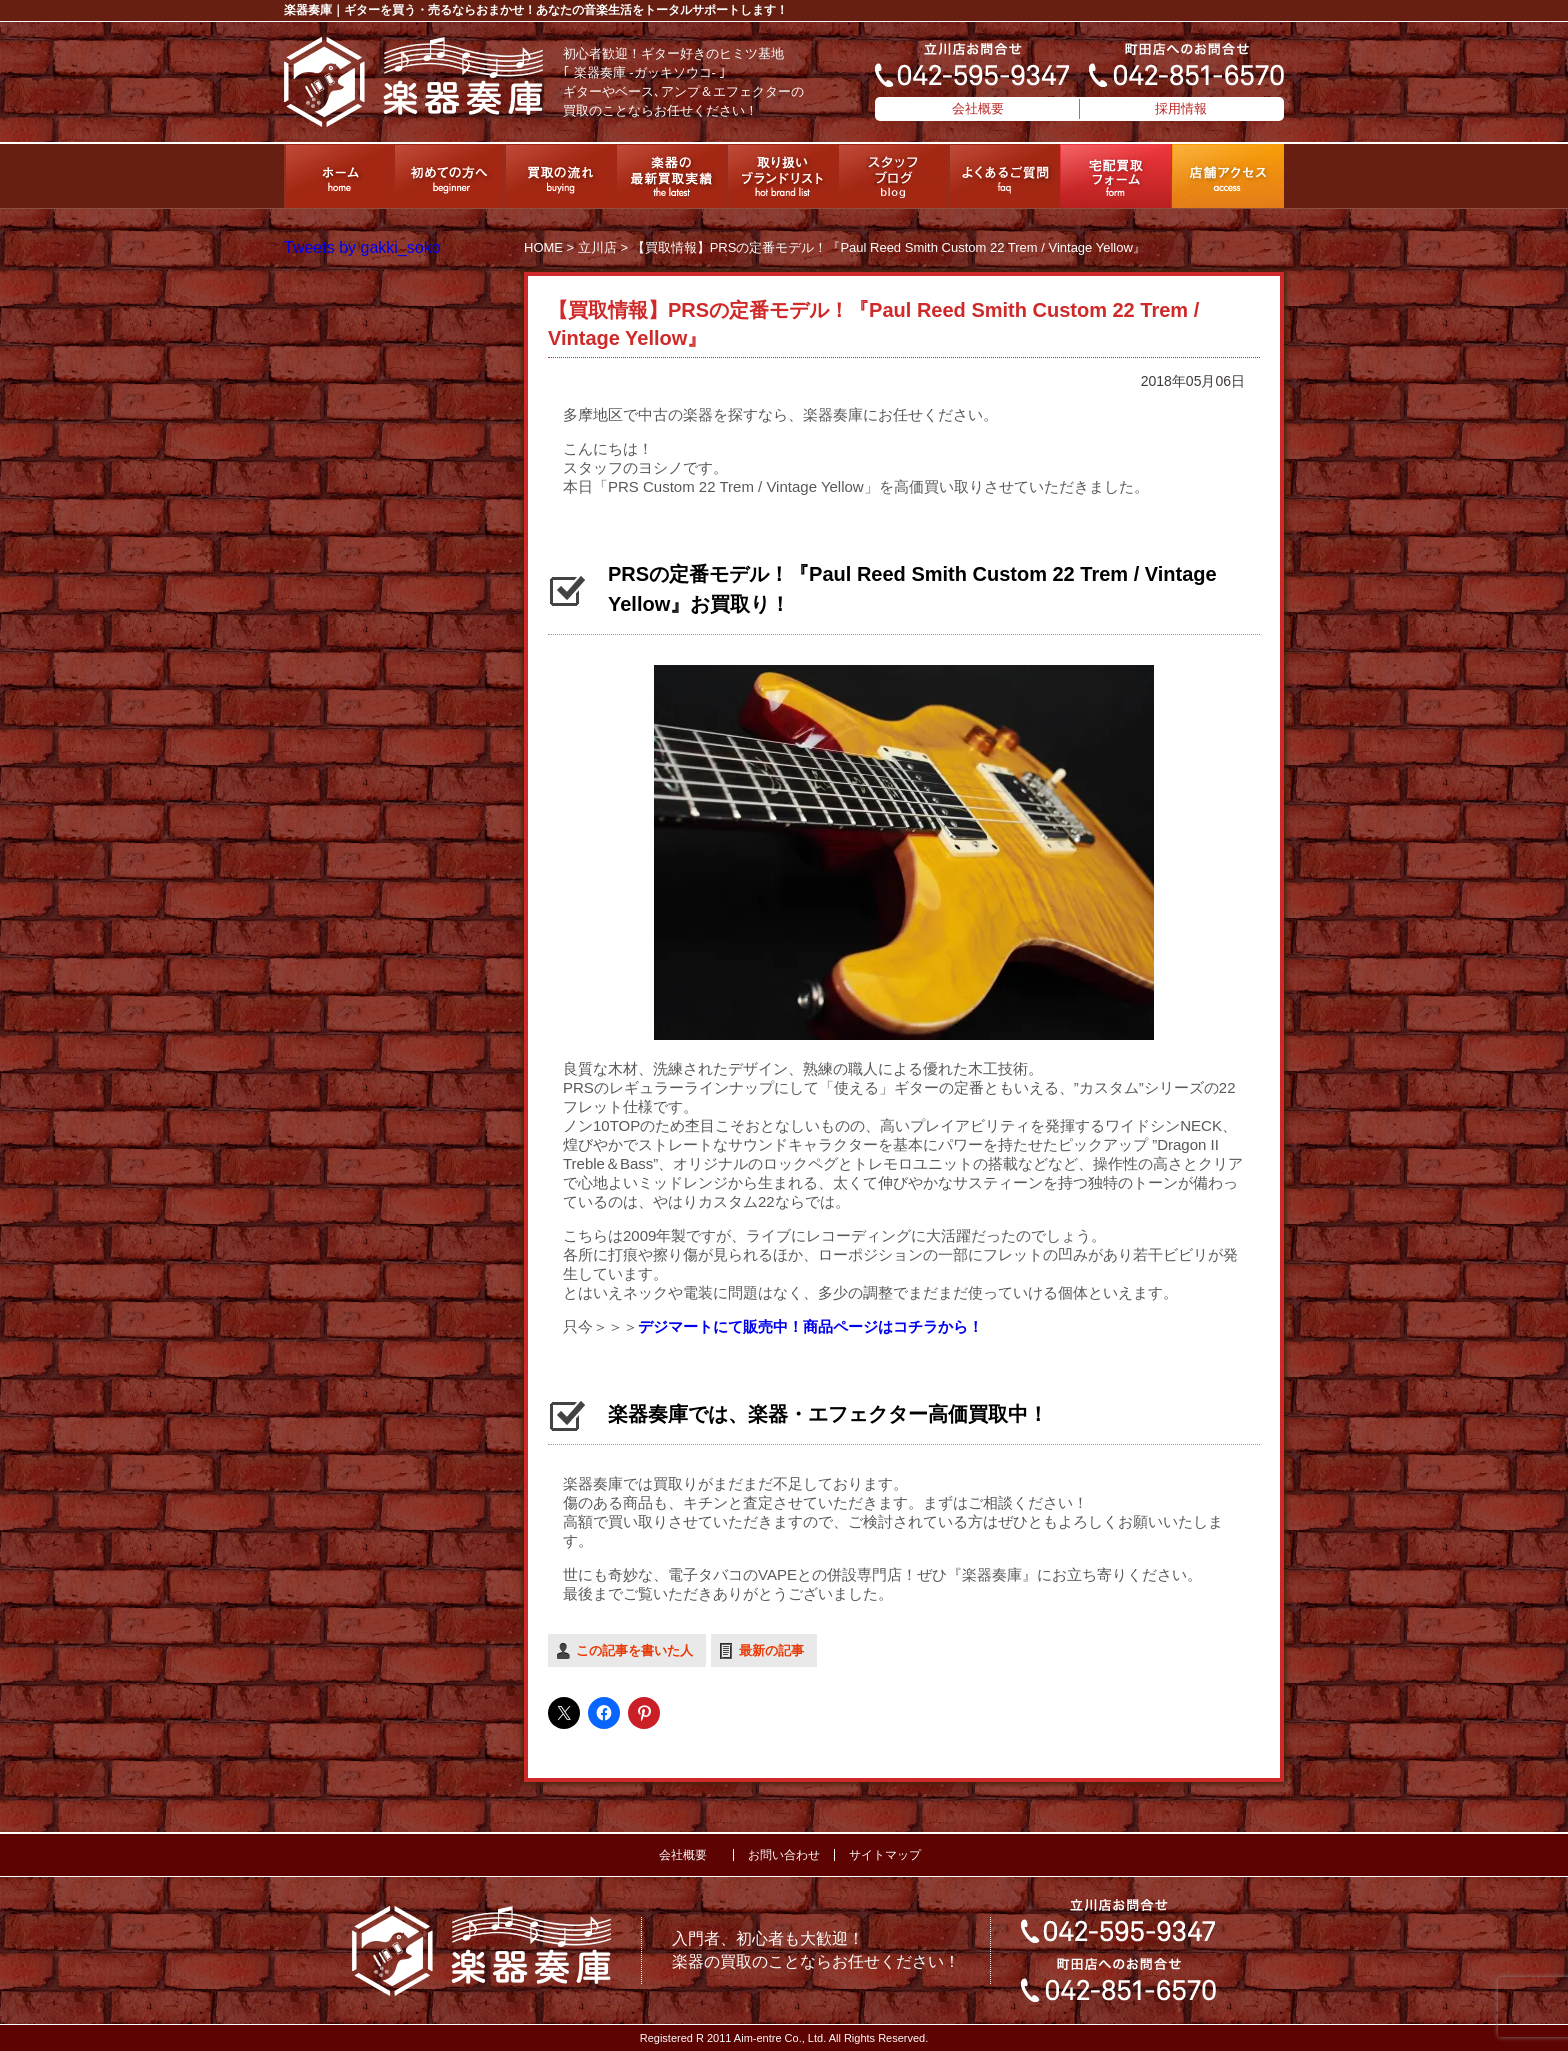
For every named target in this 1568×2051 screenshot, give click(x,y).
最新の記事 (771, 1650)
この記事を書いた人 (634, 1650)
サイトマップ (885, 1855)
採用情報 (1181, 108)
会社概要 (978, 108)
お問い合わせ (784, 1855)
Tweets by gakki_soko (362, 247)
